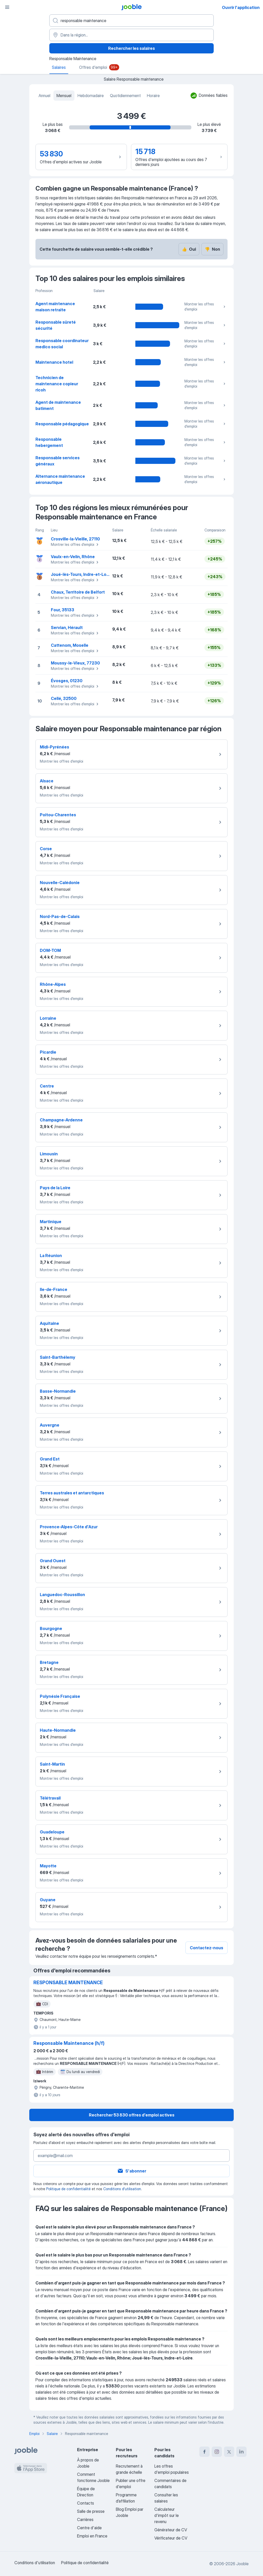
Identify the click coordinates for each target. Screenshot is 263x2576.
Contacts (85, 2503)
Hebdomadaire (91, 95)
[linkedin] (241, 2452)
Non (212, 249)
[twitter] (229, 2452)
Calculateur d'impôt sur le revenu (166, 2515)
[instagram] (217, 2452)
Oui (189, 249)
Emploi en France (92, 2535)
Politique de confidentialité (68, 2189)
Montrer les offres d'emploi (205, 306)
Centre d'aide (89, 2527)
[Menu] (7, 7)
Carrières (85, 2519)
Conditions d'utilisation (122, 2189)
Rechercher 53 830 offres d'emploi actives (131, 2115)
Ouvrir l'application (241, 7)
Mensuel (64, 95)
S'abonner (131, 2171)
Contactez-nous (206, 1947)
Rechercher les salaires (131, 48)
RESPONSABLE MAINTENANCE (68, 1982)
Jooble (242, 2563)
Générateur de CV (170, 2529)
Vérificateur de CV (170, 2538)
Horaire (153, 95)
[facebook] (204, 2452)
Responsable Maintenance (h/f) (69, 2043)
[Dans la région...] (131, 35)
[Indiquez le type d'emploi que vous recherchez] (131, 20)
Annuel (44, 95)
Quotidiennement (125, 95)
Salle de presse (91, 2511)
